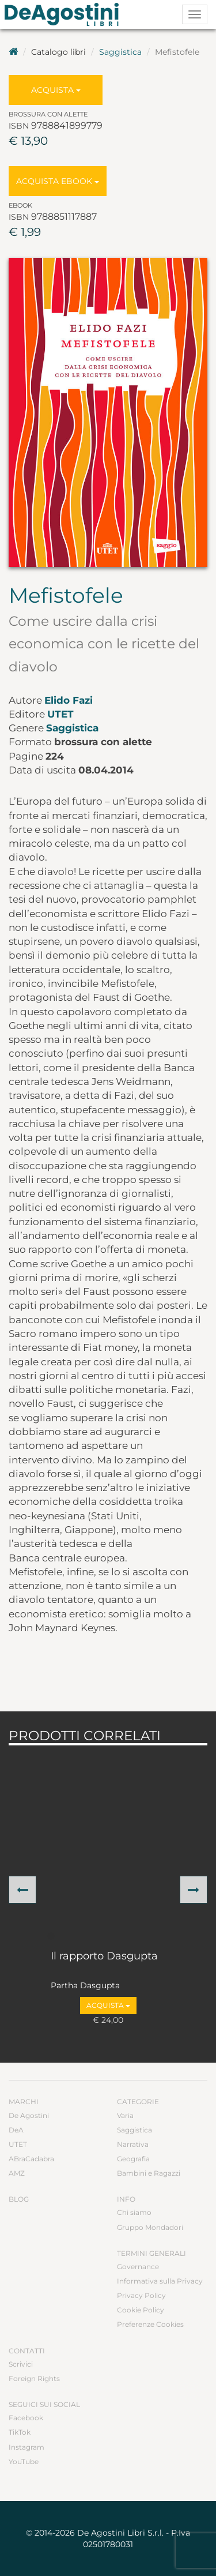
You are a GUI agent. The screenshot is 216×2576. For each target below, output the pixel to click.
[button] (22, 1889)
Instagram (26, 2447)
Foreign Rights (34, 2378)
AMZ (17, 2173)
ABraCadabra (31, 2158)
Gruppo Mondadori (150, 2227)
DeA (16, 2130)
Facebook (26, 2417)
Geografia (133, 2158)
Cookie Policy (140, 2309)
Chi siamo (134, 2212)
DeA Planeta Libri (65, 14)
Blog (19, 2199)
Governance (138, 2266)
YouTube (24, 2461)
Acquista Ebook (57, 181)
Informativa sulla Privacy (160, 2281)
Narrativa (133, 2144)
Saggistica (120, 52)
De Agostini (29, 2115)
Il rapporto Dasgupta (104, 1956)
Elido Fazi (68, 700)
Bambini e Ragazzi (148, 2173)
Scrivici (21, 2364)
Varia (125, 2115)
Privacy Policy (141, 2295)
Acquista (56, 90)
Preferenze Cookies (150, 2324)
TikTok (20, 2432)
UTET (60, 714)
